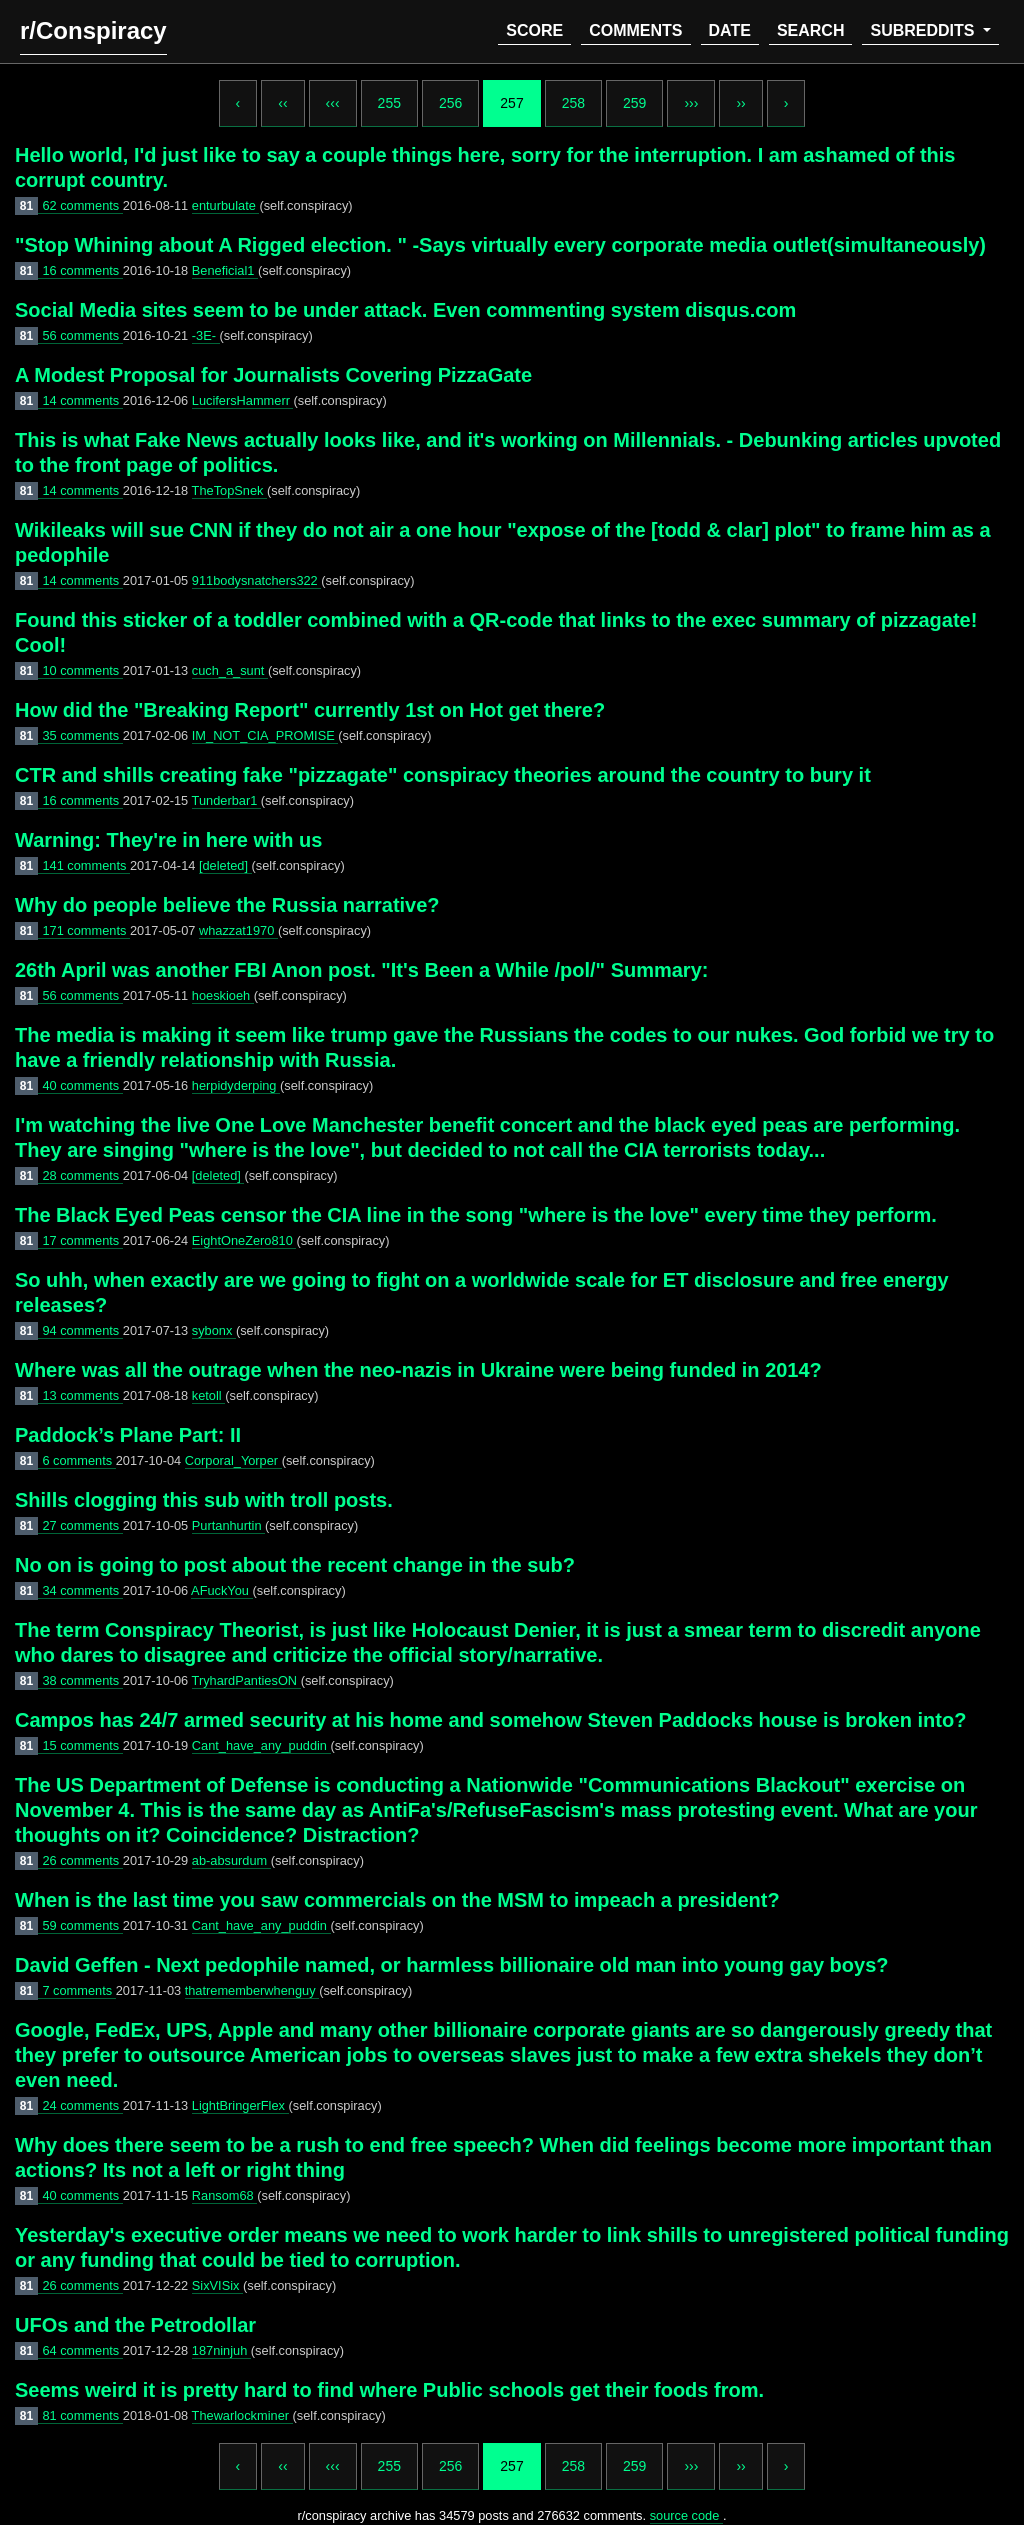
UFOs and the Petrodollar (135, 2325)
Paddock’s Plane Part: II (128, 1435)
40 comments (82, 1085)
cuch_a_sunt (230, 670)
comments (635, 30)
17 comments (82, 1240)
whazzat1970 (238, 930)
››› (691, 103)
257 (511, 103)
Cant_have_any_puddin (261, 1745)
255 (389, 103)
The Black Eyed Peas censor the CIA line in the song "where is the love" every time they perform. (476, 1215)
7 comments (78, 1990)
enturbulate (226, 205)
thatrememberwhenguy (252, 1990)
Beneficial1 (225, 270)
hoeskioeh (223, 995)
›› (740, 103)
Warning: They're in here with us (168, 840)
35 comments (82, 735)
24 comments (82, 2105)
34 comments (82, 1590)
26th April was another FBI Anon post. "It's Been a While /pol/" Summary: (361, 970)
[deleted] (225, 865)
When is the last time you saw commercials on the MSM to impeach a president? (397, 1900)
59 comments (82, 1925)
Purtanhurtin (228, 1525)
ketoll (208, 1395)
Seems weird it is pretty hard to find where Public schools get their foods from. (389, 2390)
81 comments (82, 2415)
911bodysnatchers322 (257, 580)
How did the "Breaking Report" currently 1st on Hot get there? (310, 710)
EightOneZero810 (244, 1240)
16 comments (82, 270)
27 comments (82, 1525)
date (730, 30)
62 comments (82, 205)
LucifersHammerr (243, 400)
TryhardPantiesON (246, 1680)
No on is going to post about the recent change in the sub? (295, 1565)
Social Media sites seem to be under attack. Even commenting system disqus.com (405, 310)
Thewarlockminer (242, 2415)
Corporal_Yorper (233, 1460)
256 (450, 103)
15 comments (82, 1745)
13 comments (82, 1395)
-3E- (206, 335)
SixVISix (217, 2285)
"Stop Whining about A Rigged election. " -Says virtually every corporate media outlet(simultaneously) (500, 245)
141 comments (86, 865)
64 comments (82, 2350)
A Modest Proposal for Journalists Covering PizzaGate (273, 375)
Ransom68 (224, 2195)
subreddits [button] (924, 30)
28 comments (82, 1175)
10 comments (82, 670)
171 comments (86, 930)
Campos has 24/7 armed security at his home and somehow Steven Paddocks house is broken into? (490, 1720)
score (534, 30)
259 (634, 103)
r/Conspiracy (93, 30)
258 (573, 103)
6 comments (78, 1460)
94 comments (82, 1330)
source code (686, 2515)
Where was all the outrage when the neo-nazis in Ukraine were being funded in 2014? (418, 1370)
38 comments (82, 1680)
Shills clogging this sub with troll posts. (204, 1500)
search (811, 30)
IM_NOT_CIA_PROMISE (265, 735)
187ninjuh (221, 2350)
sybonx (214, 1330)
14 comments (82, 400)
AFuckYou (221, 1590)
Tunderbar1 (226, 800)
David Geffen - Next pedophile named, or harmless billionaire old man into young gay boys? (451, 1965)
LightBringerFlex (240, 2105)
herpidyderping (236, 1085)
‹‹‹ (333, 103)
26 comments (82, 1860)
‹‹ (282, 103)
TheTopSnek (229, 490)
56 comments (82, 335)
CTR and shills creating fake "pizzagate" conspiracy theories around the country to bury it (443, 775)
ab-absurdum (231, 1860)
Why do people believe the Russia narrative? (227, 905)
